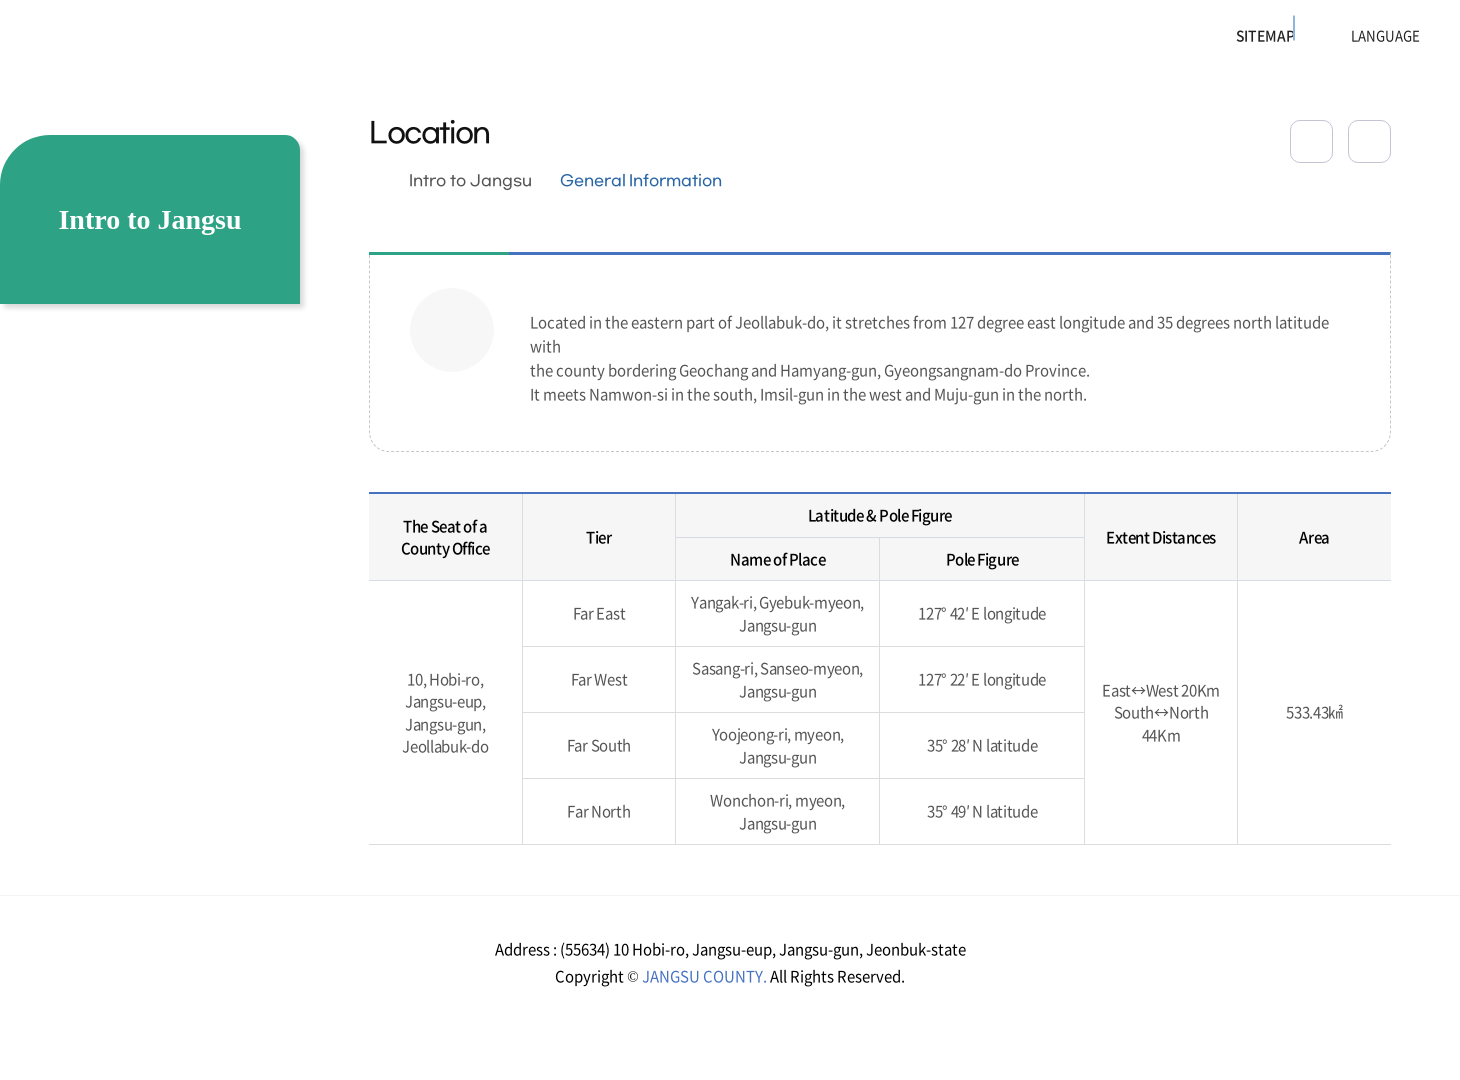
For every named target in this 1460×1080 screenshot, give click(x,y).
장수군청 (91, 45)
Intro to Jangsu (470, 181)
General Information (641, 181)
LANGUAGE (1335, 36)
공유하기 (1311, 141)
